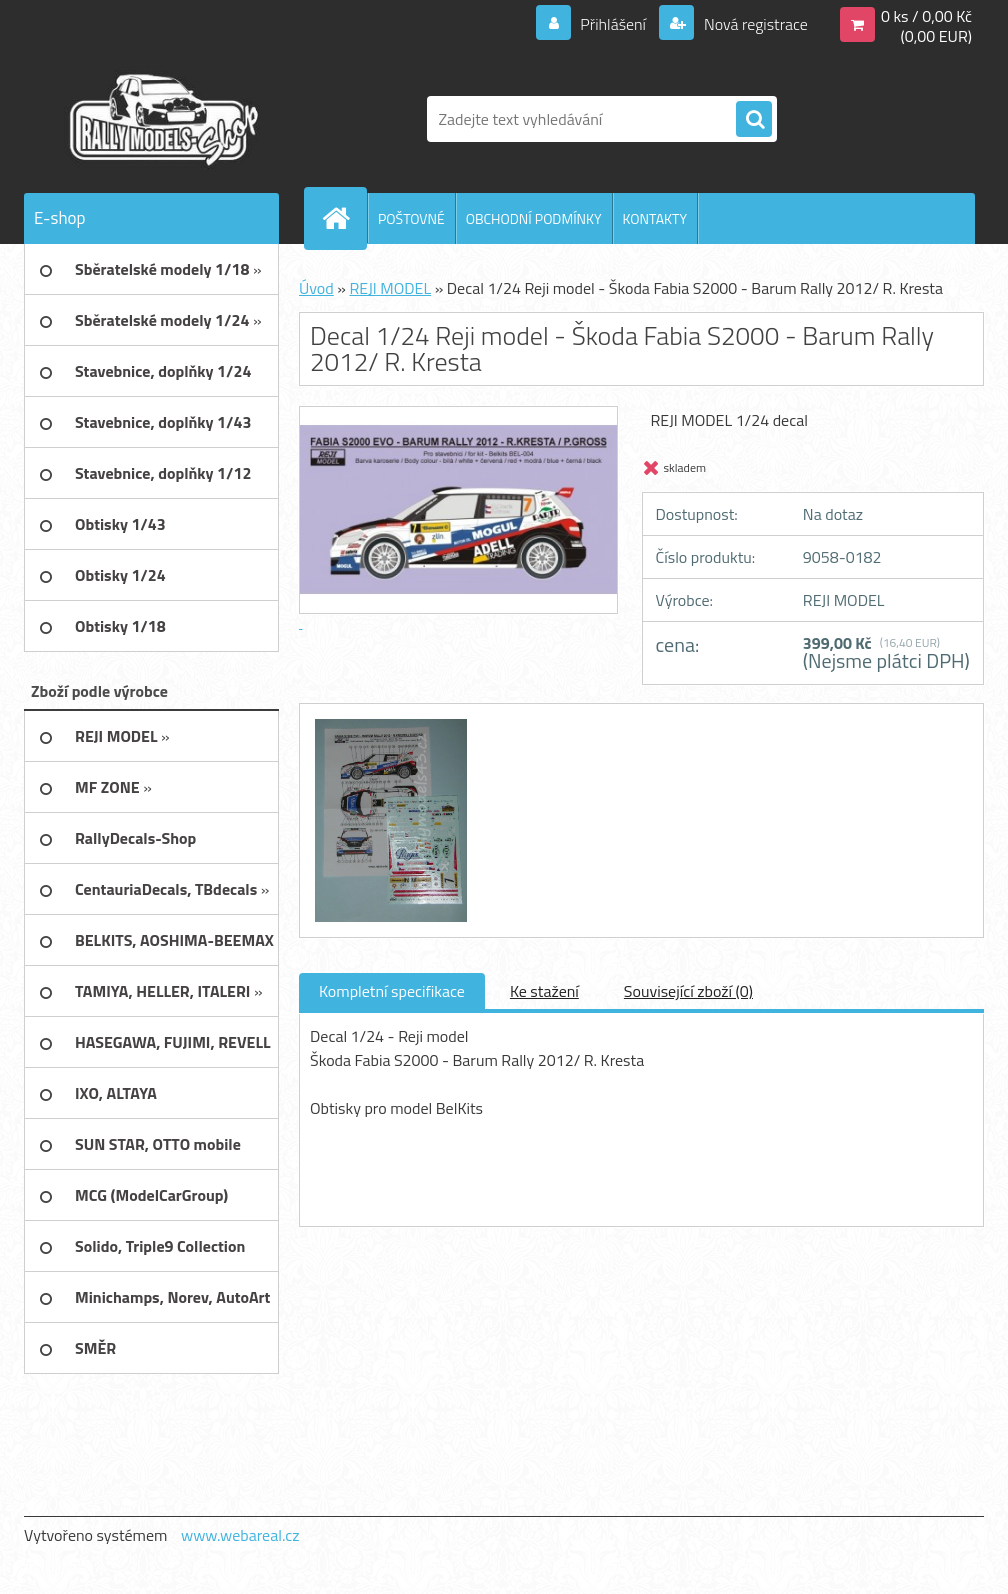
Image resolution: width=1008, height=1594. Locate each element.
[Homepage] (344, 218)
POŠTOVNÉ (411, 218)
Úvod (316, 288)
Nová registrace (754, 24)
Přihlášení (613, 24)
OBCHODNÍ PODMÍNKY (534, 218)
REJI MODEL (390, 288)
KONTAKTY (655, 218)
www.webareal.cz (240, 1535)
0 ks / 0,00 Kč (926, 16)
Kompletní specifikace (392, 991)
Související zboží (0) (688, 991)
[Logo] (161, 119)
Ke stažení (544, 991)
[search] (754, 120)
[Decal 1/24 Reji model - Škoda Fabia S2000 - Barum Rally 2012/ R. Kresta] (388, 722)
